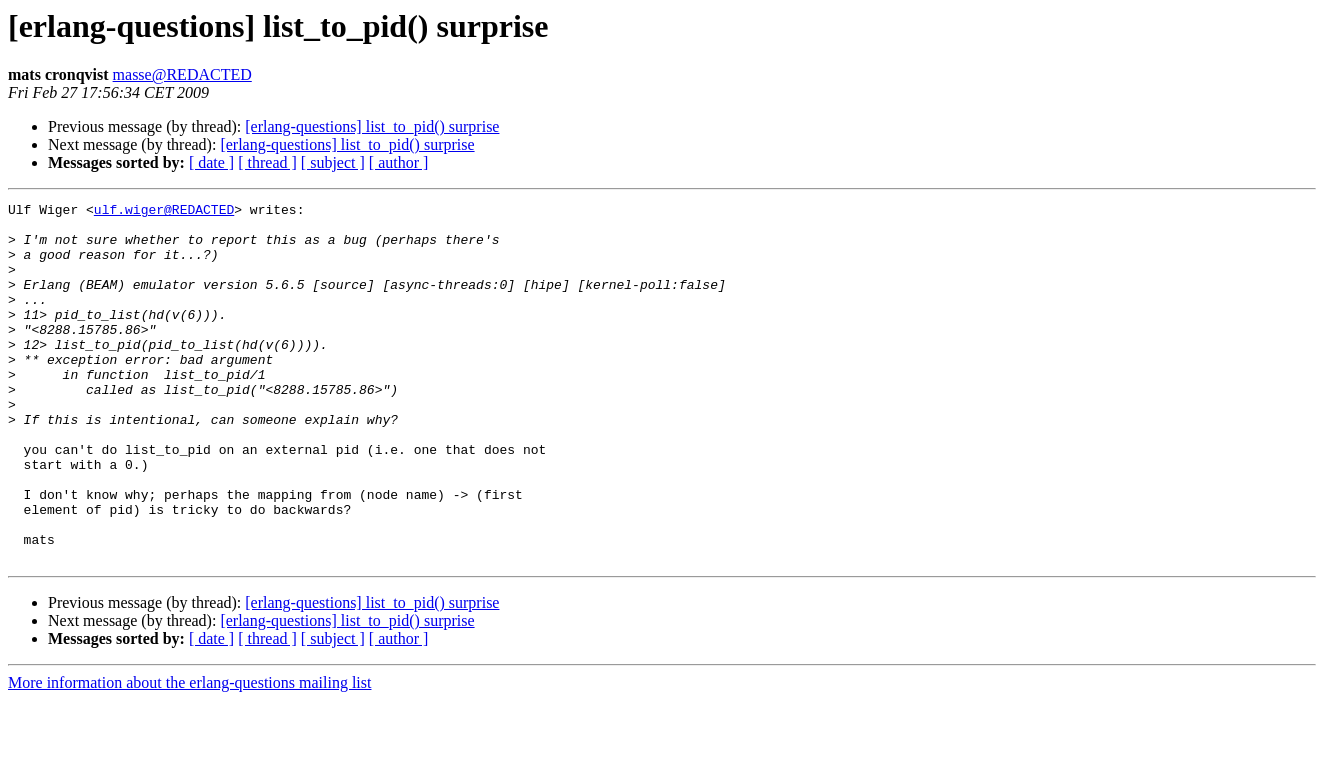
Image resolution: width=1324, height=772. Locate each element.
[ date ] (211, 162)
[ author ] (399, 162)
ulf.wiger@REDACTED (164, 212)
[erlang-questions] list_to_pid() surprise (372, 126)
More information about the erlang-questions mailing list (189, 754)
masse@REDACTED (182, 74)
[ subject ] (333, 162)
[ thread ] (267, 162)
